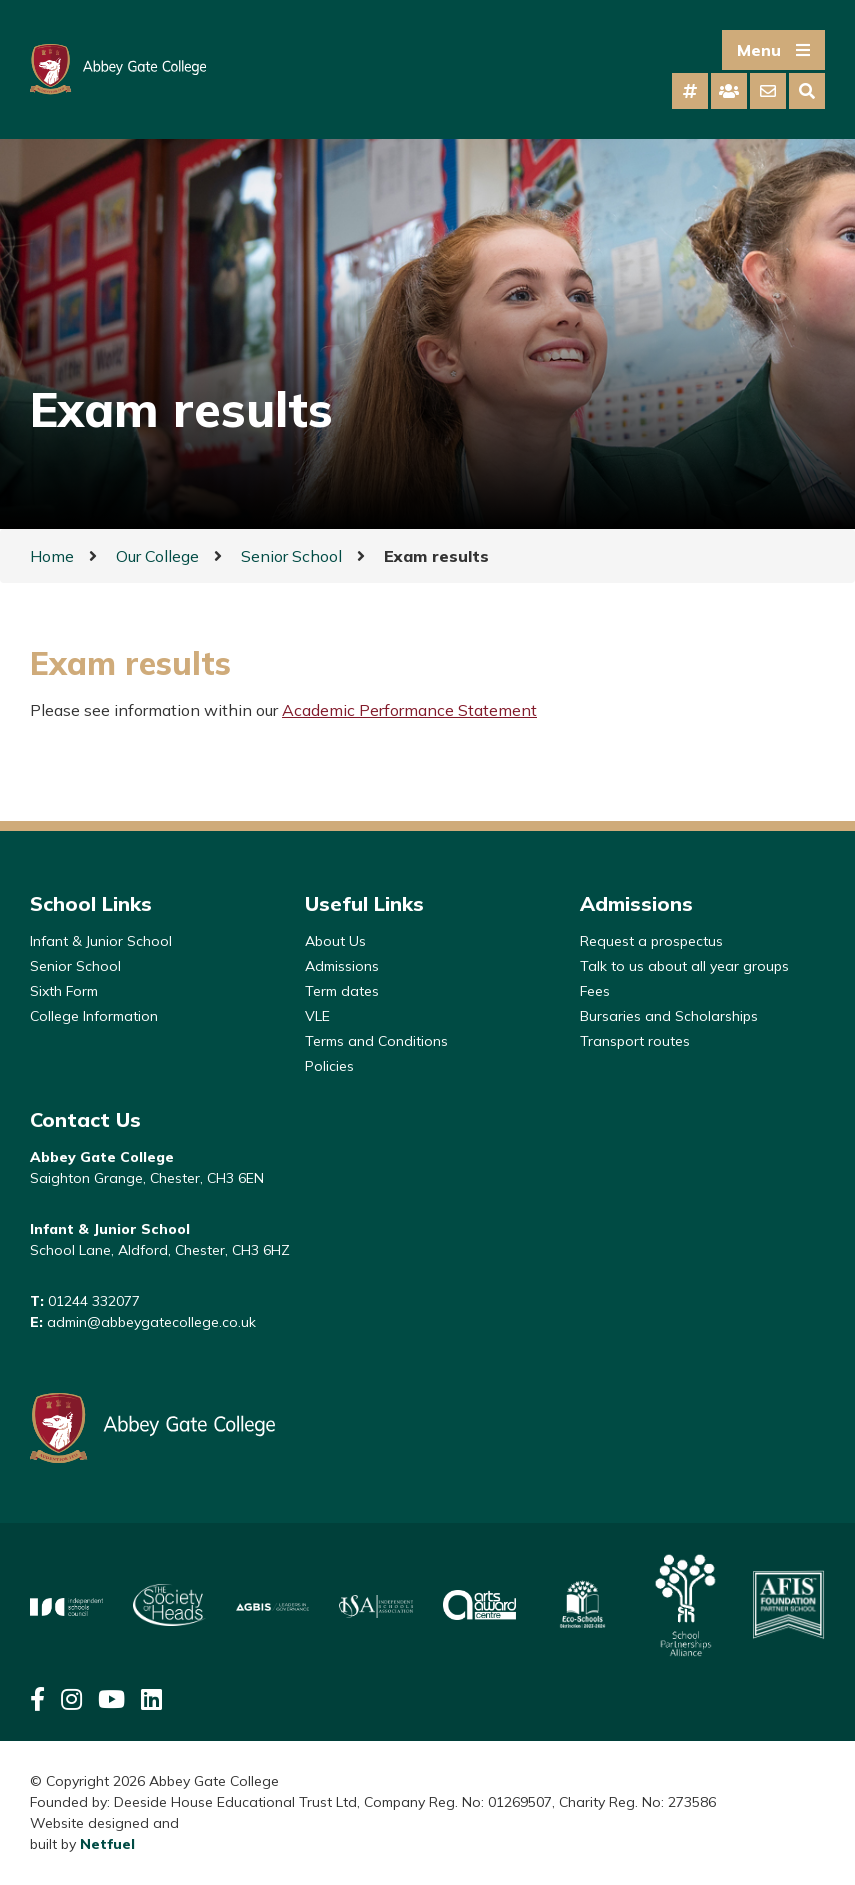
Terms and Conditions (376, 1041)
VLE (317, 1016)
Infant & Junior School (101, 941)
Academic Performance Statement (409, 710)
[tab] (690, 91)
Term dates (342, 991)
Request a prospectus (651, 941)
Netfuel (107, 1844)
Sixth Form (64, 991)
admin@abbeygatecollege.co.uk (151, 1322)
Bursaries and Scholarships (669, 1016)
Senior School (291, 556)
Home (52, 556)
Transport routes (635, 1041)
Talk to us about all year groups (684, 966)
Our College (157, 556)
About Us (335, 941)
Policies (329, 1066)
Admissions (342, 966)
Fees (595, 991)
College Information (94, 1016)
